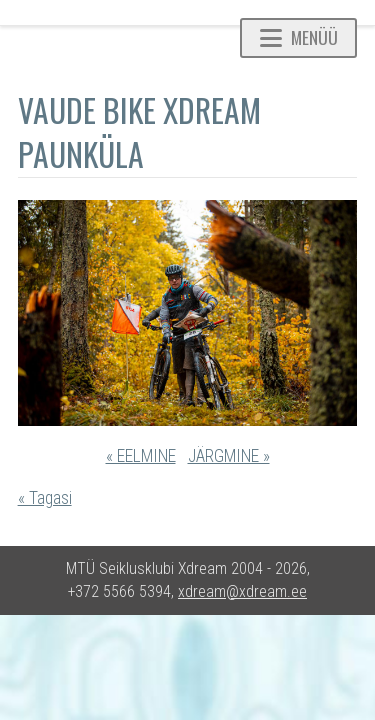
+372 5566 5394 (119, 591)
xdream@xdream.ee (242, 591)
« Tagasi (45, 498)
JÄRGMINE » (229, 456)
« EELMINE (141, 456)
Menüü (299, 37)
